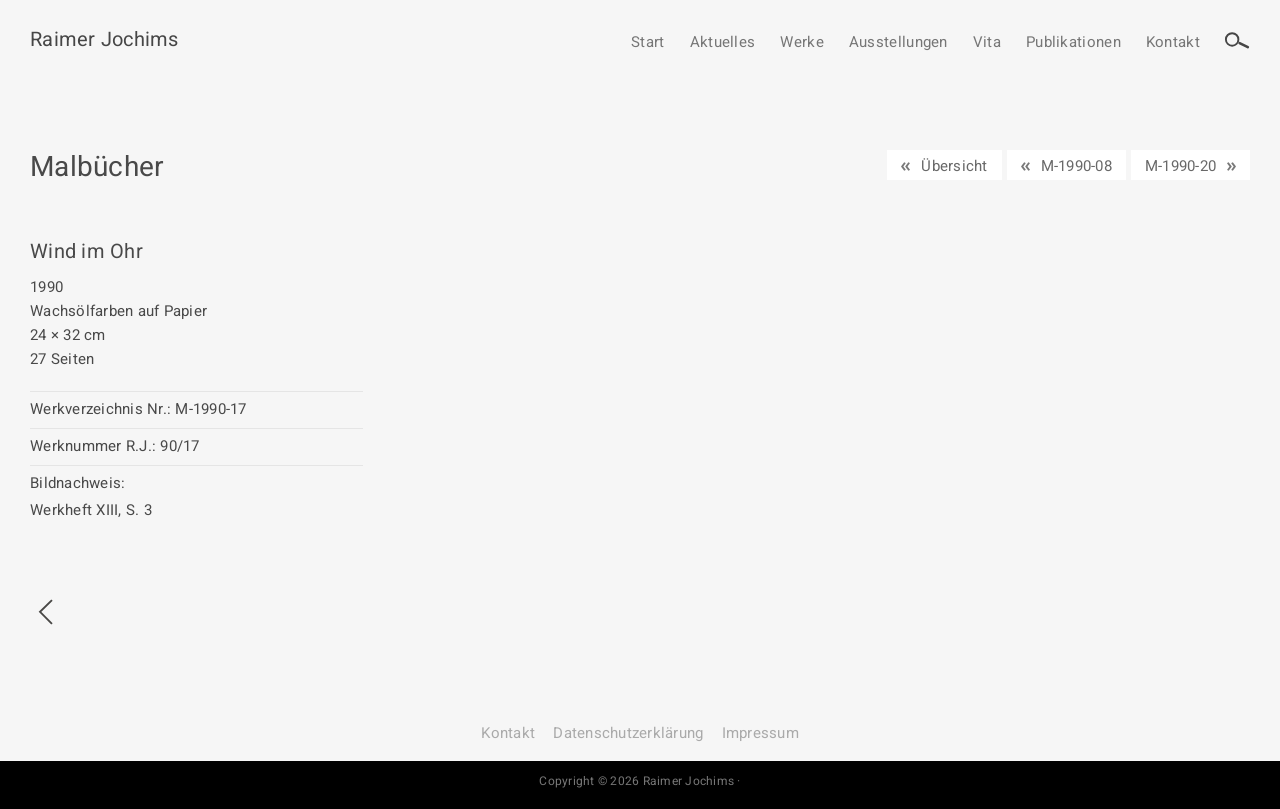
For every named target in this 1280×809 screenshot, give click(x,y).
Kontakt (1173, 43)
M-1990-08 (1076, 166)
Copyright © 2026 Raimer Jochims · (639, 781)
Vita (987, 43)
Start (648, 43)
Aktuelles (723, 43)
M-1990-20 (1180, 166)
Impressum (760, 733)
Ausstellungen (898, 43)
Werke (802, 43)
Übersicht (954, 166)
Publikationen (1073, 43)
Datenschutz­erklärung (628, 733)
